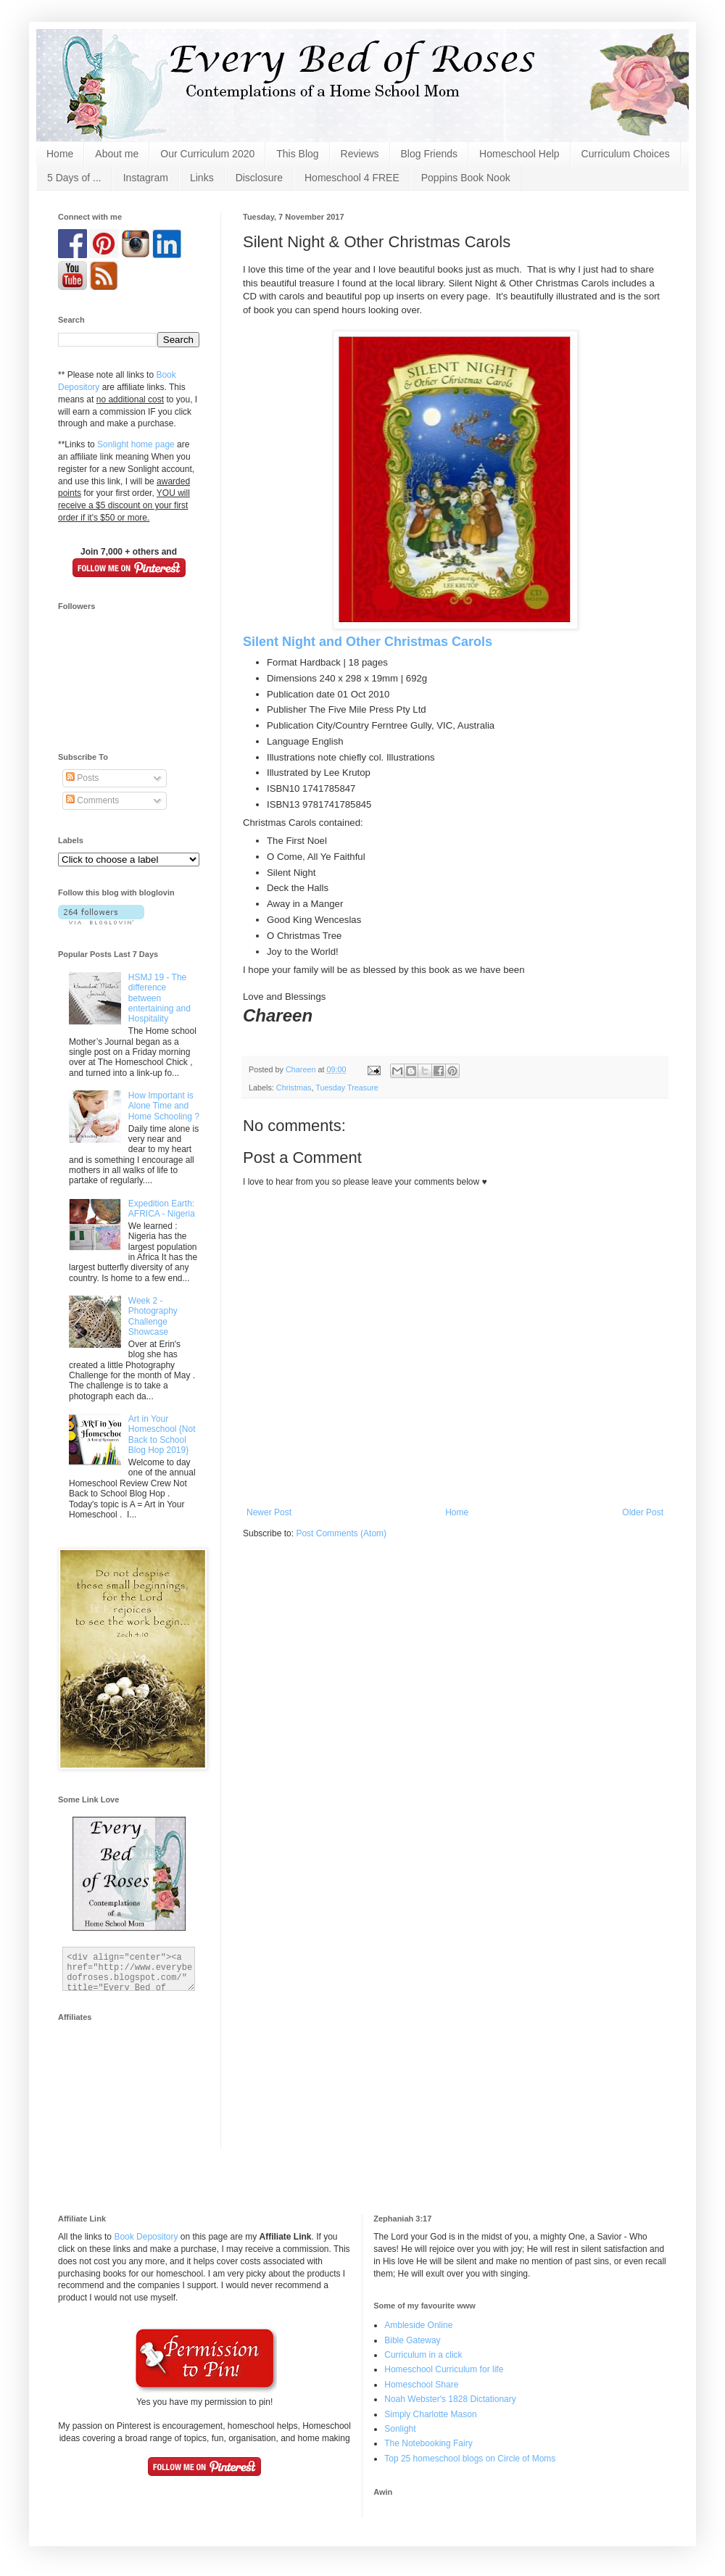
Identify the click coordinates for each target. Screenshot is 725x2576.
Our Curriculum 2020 (207, 154)
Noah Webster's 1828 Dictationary (450, 2399)
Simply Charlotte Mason (430, 2414)
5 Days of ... (74, 177)
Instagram (145, 177)
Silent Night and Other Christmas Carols (367, 641)
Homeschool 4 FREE (351, 177)
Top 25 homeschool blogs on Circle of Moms (469, 2458)
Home (59, 154)
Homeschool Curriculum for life (443, 2369)
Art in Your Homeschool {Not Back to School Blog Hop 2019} (162, 1434)
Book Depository (146, 2237)
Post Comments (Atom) (341, 1533)
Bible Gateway (412, 2340)
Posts (82, 778)
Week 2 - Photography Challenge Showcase (153, 1316)
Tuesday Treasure (346, 1087)
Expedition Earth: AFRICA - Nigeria (161, 1208)
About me (116, 154)
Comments (92, 800)
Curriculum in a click (423, 2355)
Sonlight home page (136, 444)
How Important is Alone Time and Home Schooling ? (163, 1106)
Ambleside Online (418, 2325)
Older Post (642, 1512)
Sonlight (399, 2429)
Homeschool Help (519, 154)
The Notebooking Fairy (428, 2443)
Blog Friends (429, 154)
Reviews (360, 154)
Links (202, 177)
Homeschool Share (421, 2385)
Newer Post (268, 1512)
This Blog (297, 154)
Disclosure (259, 177)
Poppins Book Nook (465, 177)
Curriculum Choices (625, 154)
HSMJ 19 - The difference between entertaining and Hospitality (159, 998)
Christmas (294, 1087)
